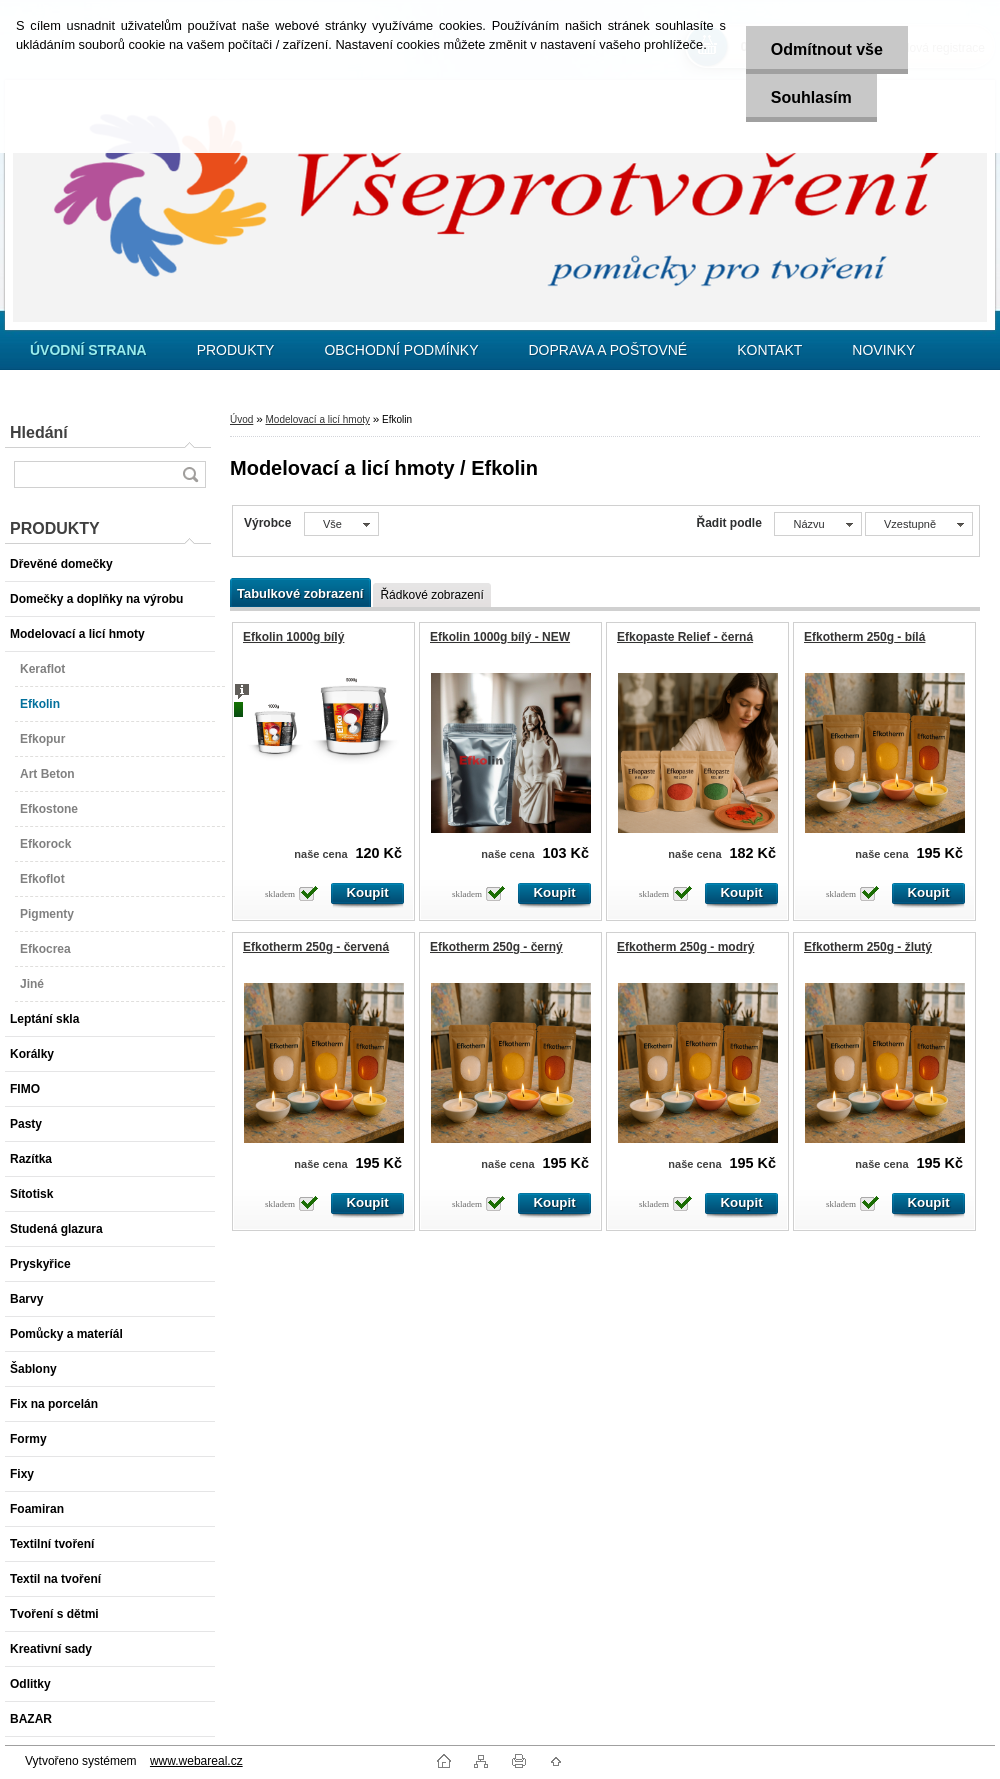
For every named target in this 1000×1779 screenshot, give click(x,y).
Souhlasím (811, 97)
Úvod (241, 419)
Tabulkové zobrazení (300, 593)
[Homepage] (88, 350)
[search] (190, 474)
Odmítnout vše (827, 49)
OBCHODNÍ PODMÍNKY (401, 350)
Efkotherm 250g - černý (496, 947)
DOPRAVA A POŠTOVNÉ (607, 350)
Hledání (39, 432)
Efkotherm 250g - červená (316, 947)
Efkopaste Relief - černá (685, 637)
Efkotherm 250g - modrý (685, 947)
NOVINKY (883, 350)
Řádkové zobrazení (431, 595)
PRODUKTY (236, 350)
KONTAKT (769, 350)
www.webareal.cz (196, 1761)
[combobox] (817, 524)
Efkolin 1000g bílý (293, 637)
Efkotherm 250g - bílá (864, 637)
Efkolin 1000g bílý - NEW (500, 637)
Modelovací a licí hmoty (317, 419)
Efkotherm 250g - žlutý (868, 947)
